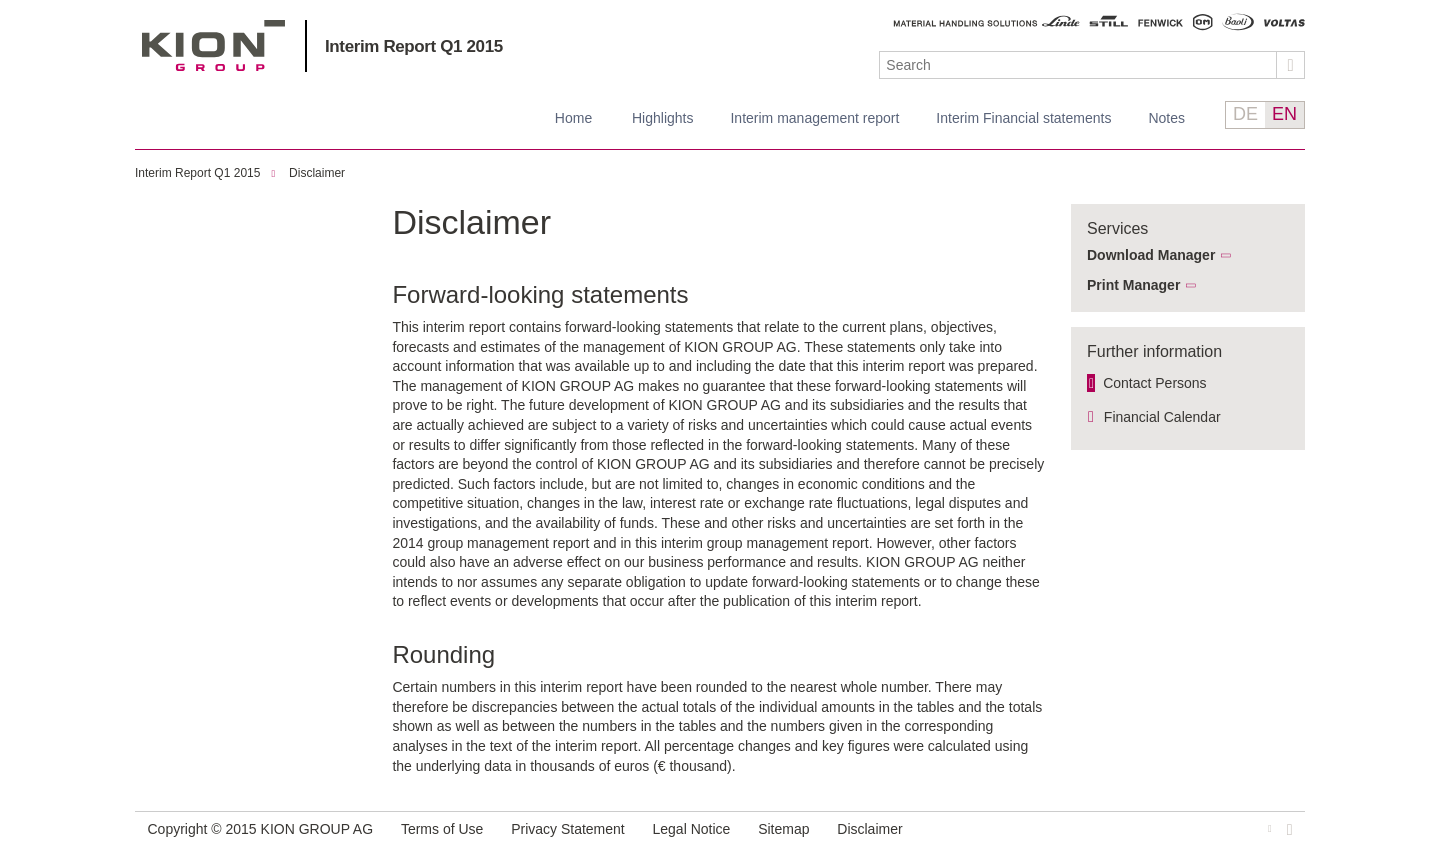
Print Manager (1133, 285)
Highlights (662, 118)
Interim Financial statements (1023, 118)
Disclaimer (317, 173)
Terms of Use (442, 829)
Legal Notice (692, 829)
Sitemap (783, 829)
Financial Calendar (1162, 417)
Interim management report (814, 118)
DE (1245, 114)
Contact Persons (1155, 383)
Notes (1166, 118)
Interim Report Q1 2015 (414, 46)
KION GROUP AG (213, 45)
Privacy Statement (568, 829)
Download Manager (1151, 255)
